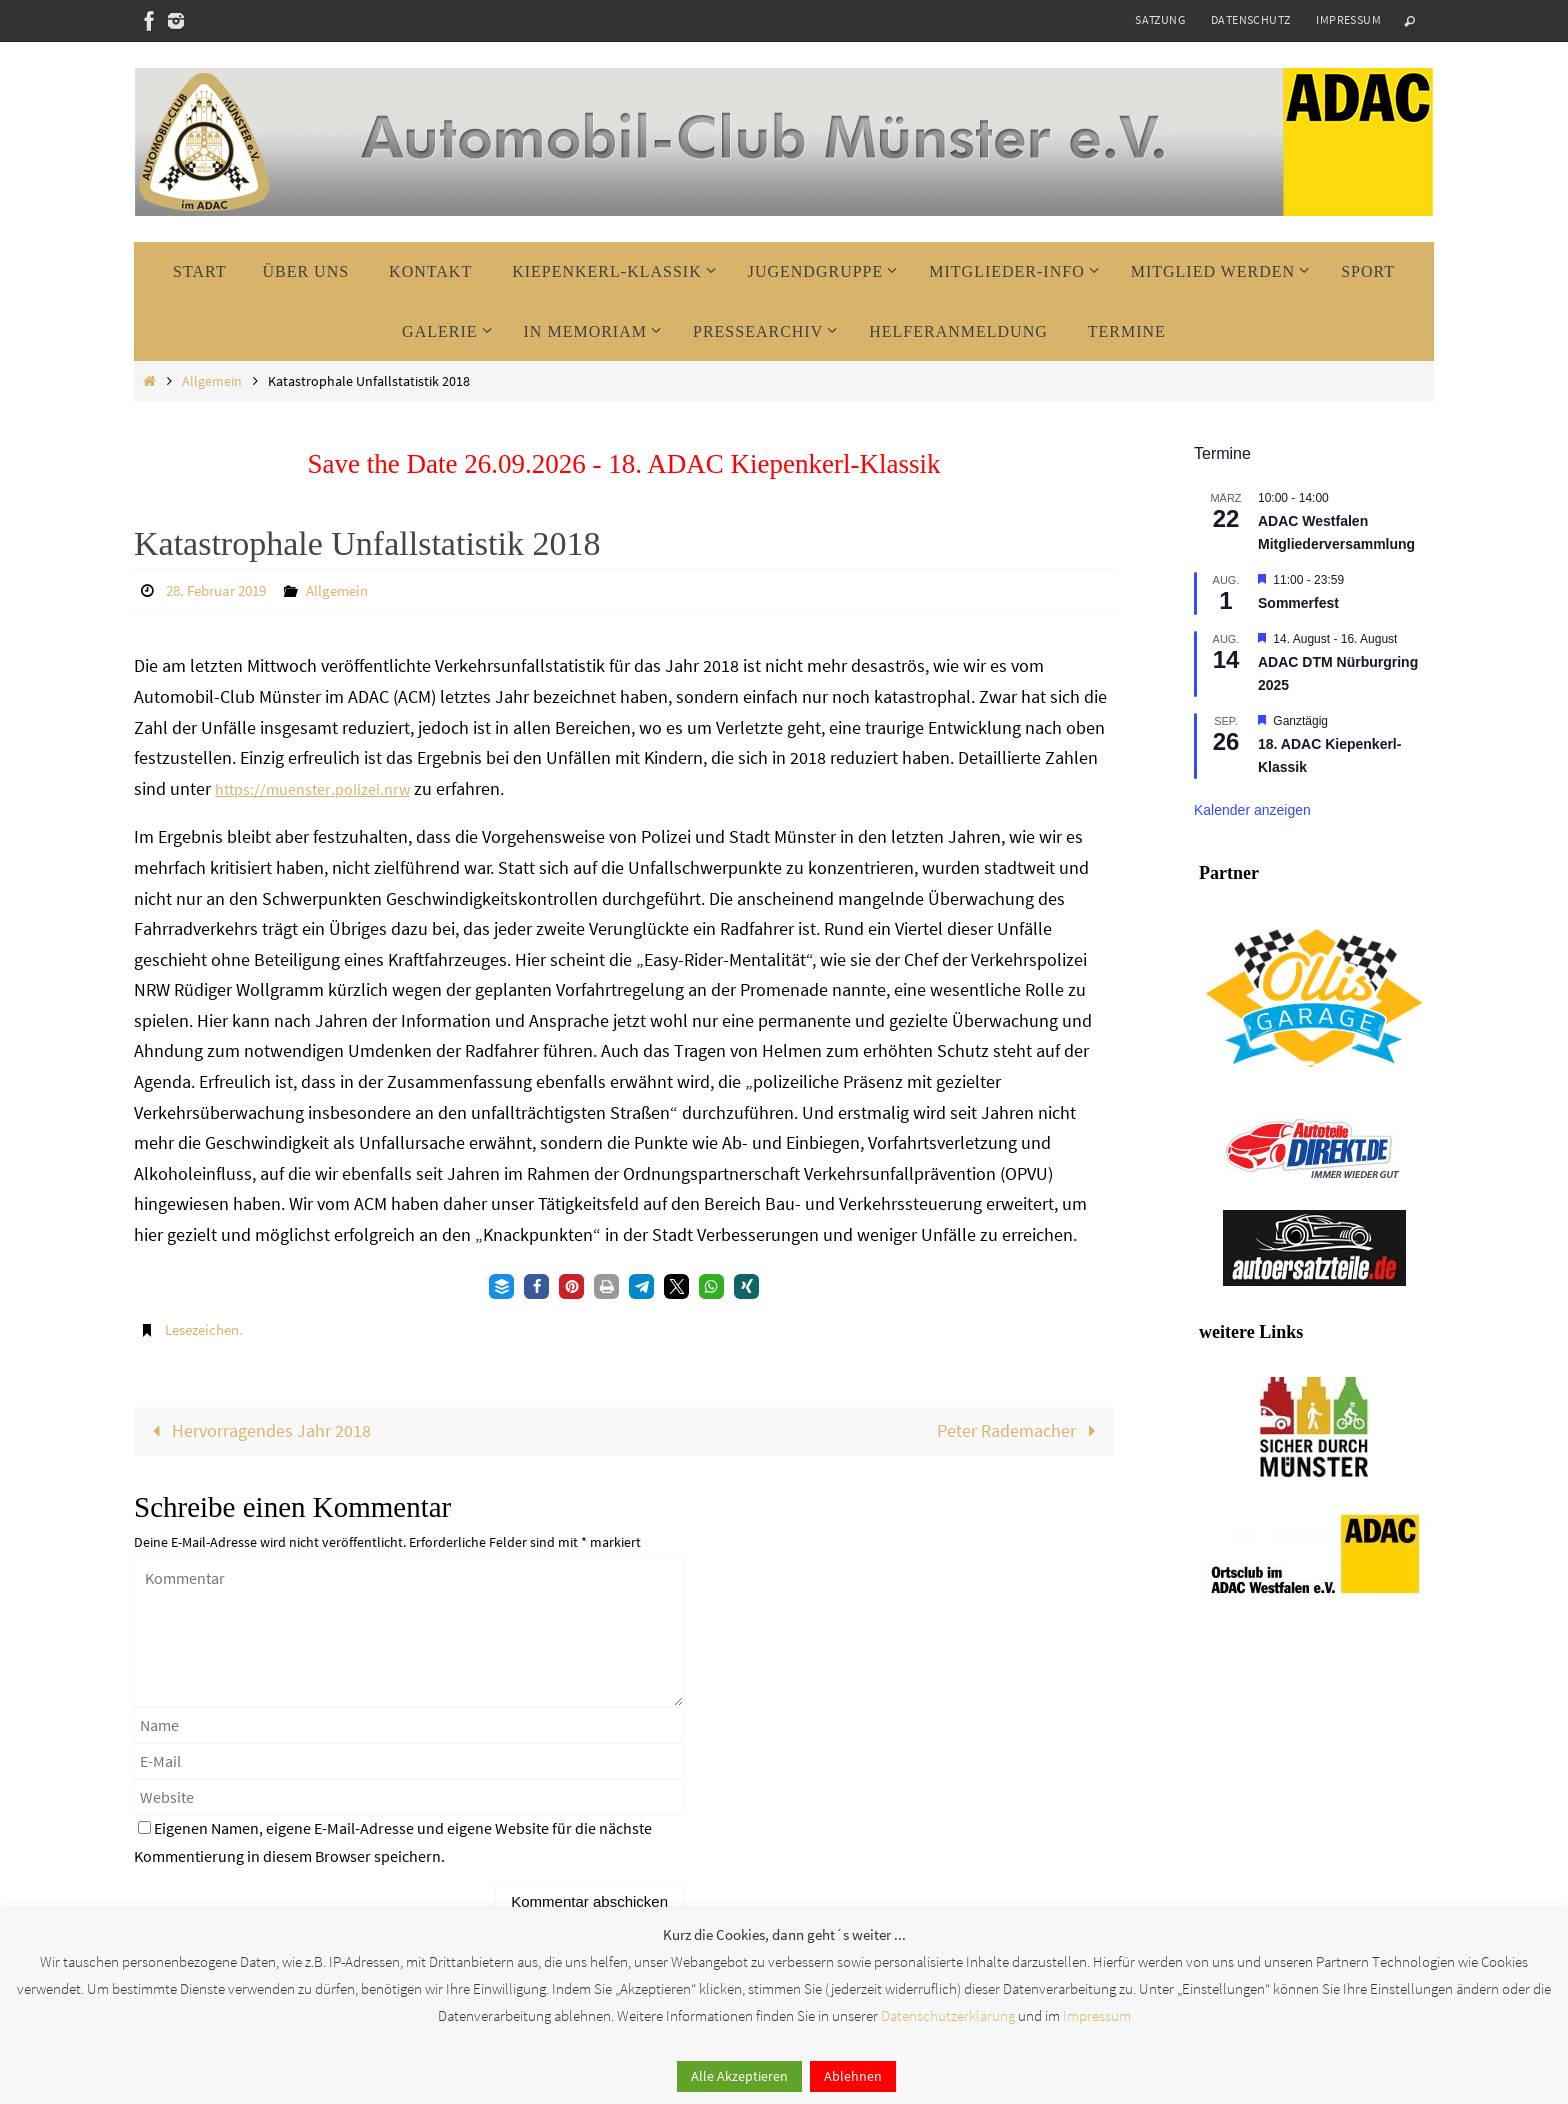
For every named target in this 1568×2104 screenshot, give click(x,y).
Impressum (1348, 19)
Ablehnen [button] (853, 2076)
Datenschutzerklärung (948, 2015)
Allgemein (212, 381)
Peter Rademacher (1020, 1429)
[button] (501, 1285)
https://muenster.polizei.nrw (322, 787)
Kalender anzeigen (1252, 810)
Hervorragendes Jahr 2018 (258, 1429)
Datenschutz (1250, 19)
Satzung (1160, 19)
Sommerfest (1298, 603)
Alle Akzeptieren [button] (739, 2076)
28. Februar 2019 (222, 590)
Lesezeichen (206, 1328)
